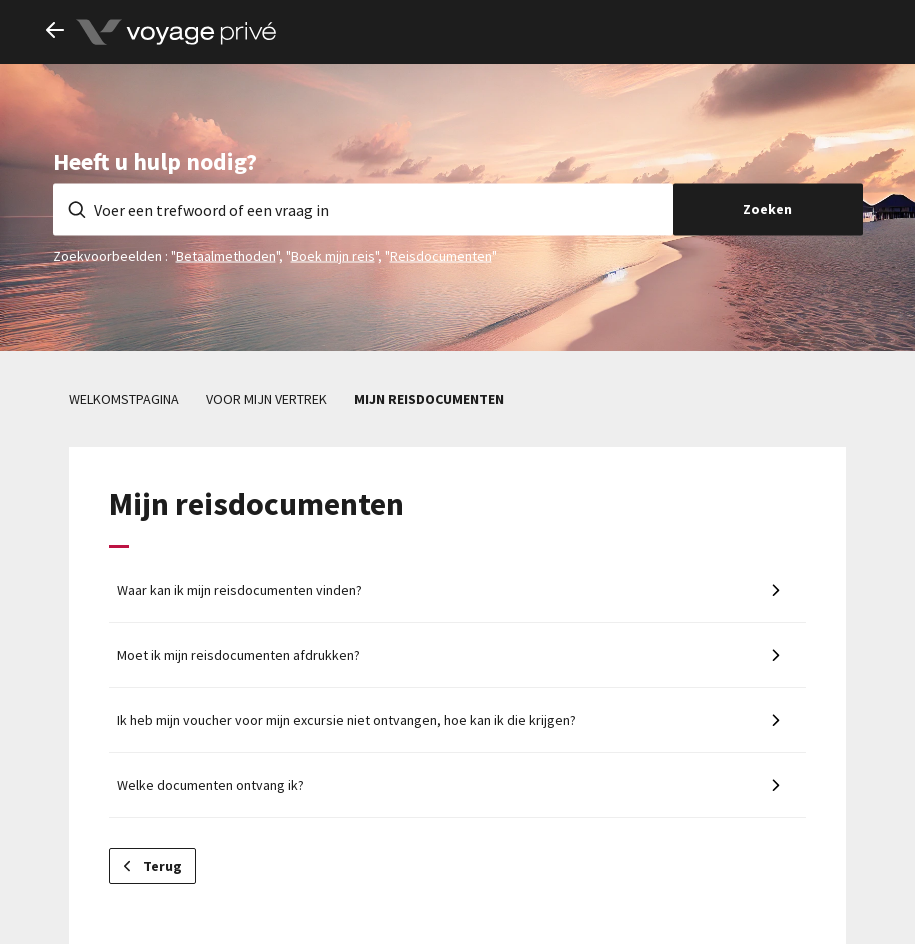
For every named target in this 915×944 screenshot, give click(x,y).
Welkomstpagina (124, 399)
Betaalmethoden (226, 255)
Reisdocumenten (441, 255)
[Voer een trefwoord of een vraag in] (363, 209)
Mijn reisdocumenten (429, 399)
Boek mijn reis (333, 255)
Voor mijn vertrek (266, 399)
